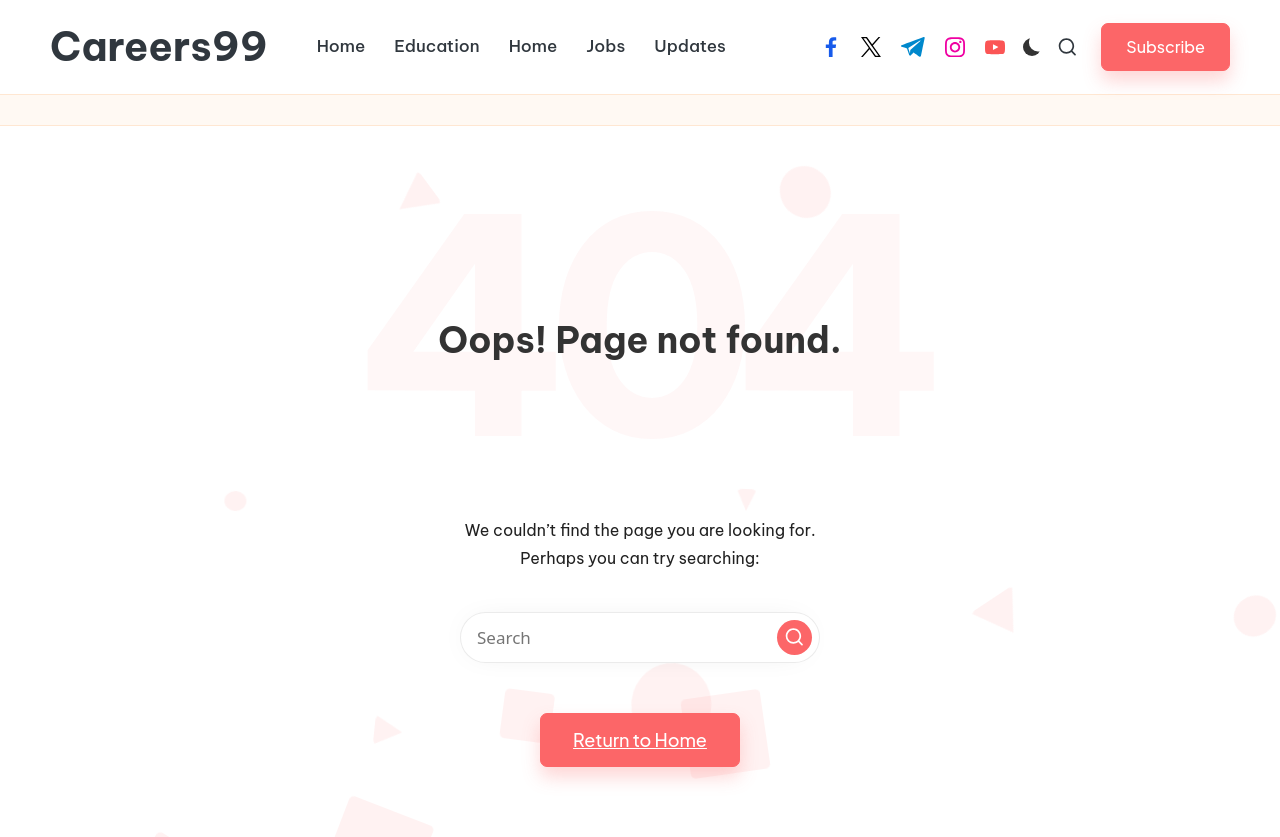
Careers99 (159, 47)
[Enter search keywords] (640, 637)
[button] (1165, 46)
